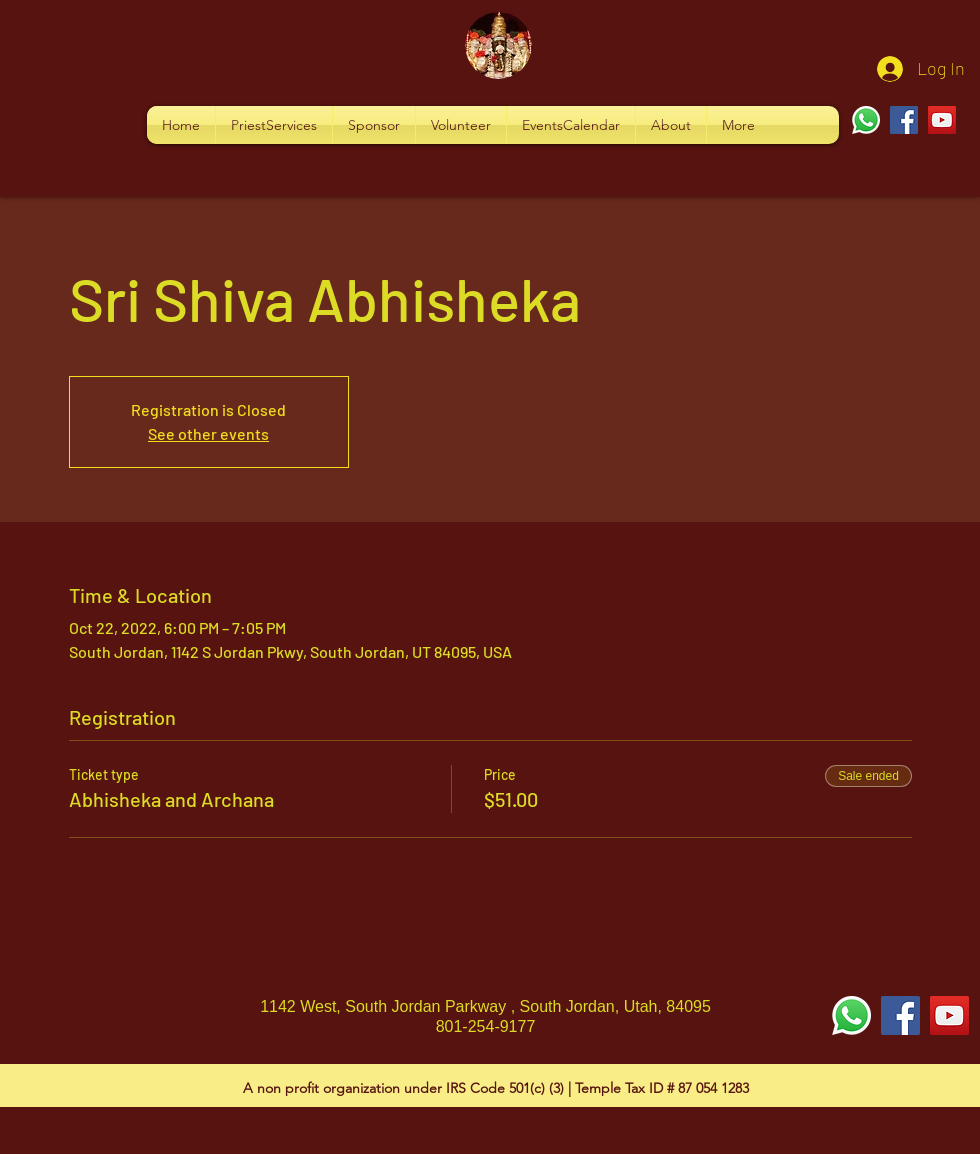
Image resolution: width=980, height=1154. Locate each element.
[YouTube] (942, 120)
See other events (208, 433)
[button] (274, 125)
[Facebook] (904, 120)
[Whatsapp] (866, 120)
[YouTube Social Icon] (949, 1015)
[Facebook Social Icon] (900, 1015)
